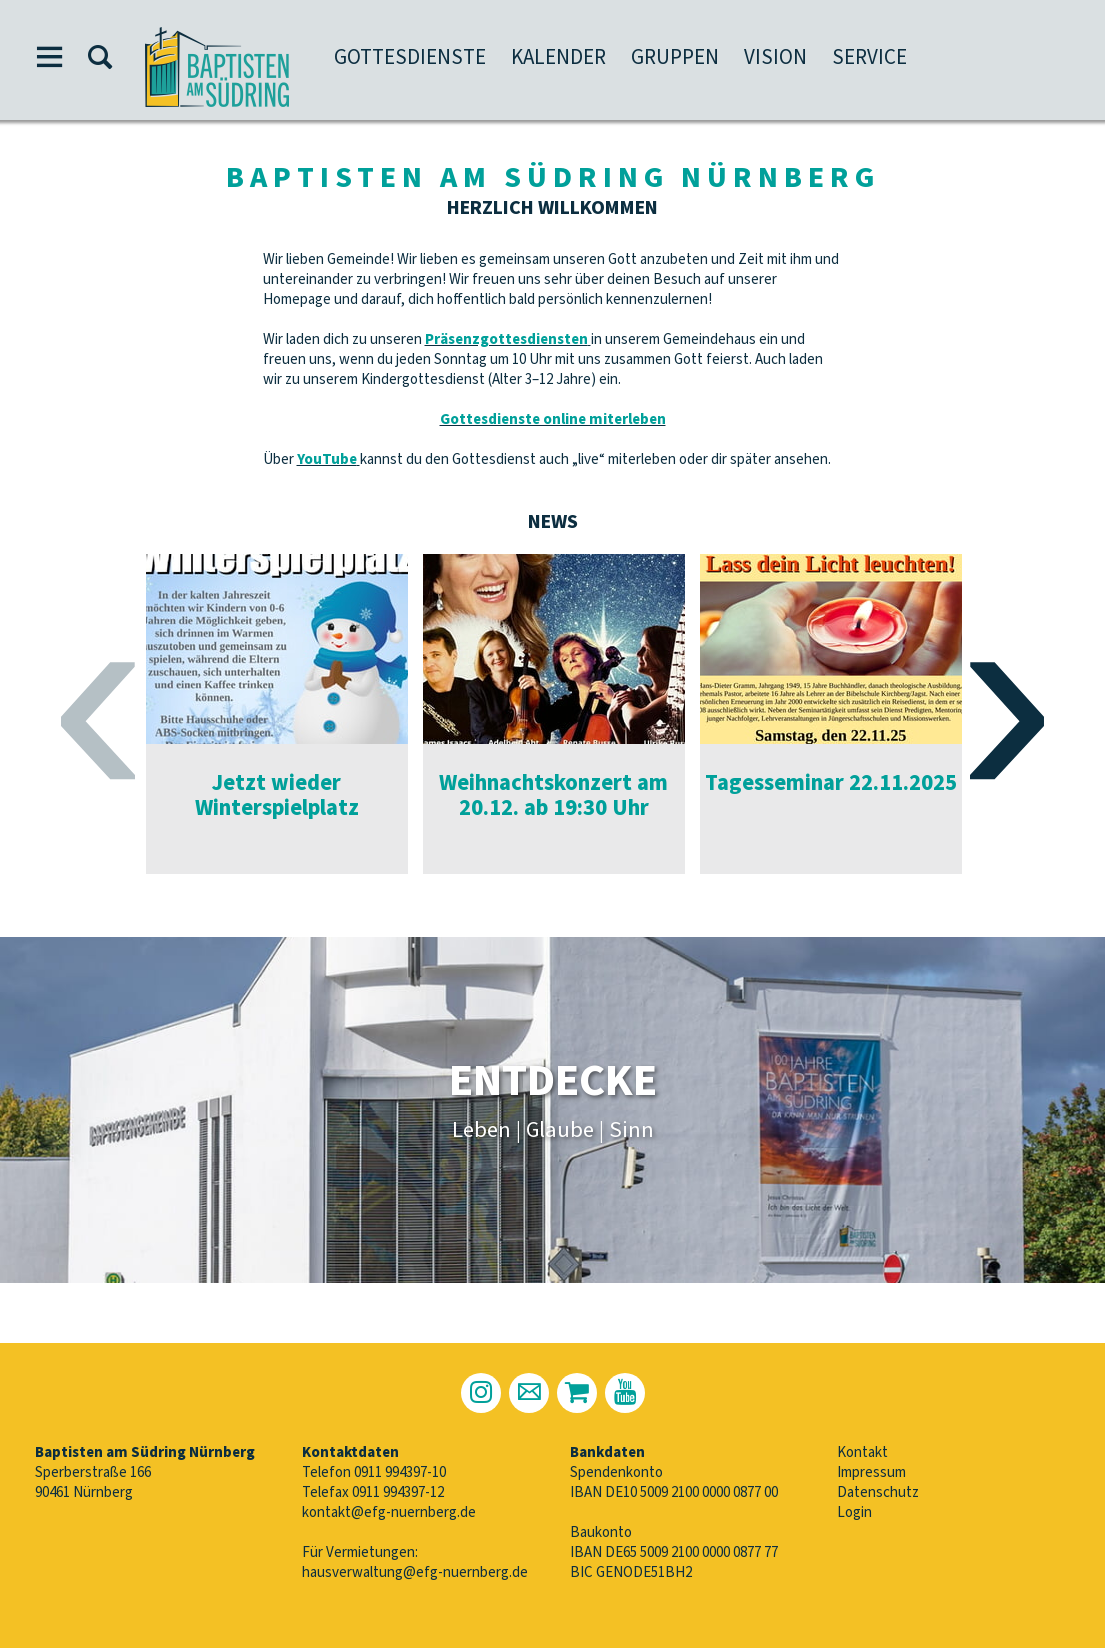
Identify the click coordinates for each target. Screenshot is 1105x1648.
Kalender (558, 57)
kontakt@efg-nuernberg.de (389, 1512)
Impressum (871, 1472)
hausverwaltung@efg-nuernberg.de (415, 1572)
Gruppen (675, 57)
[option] (277, 714)
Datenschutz (878, 1492)
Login (854, 1512)
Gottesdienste (410, 57)
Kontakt (862, 1452)
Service (869, 57)
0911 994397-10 (400, 1472)
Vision (775, 57)
